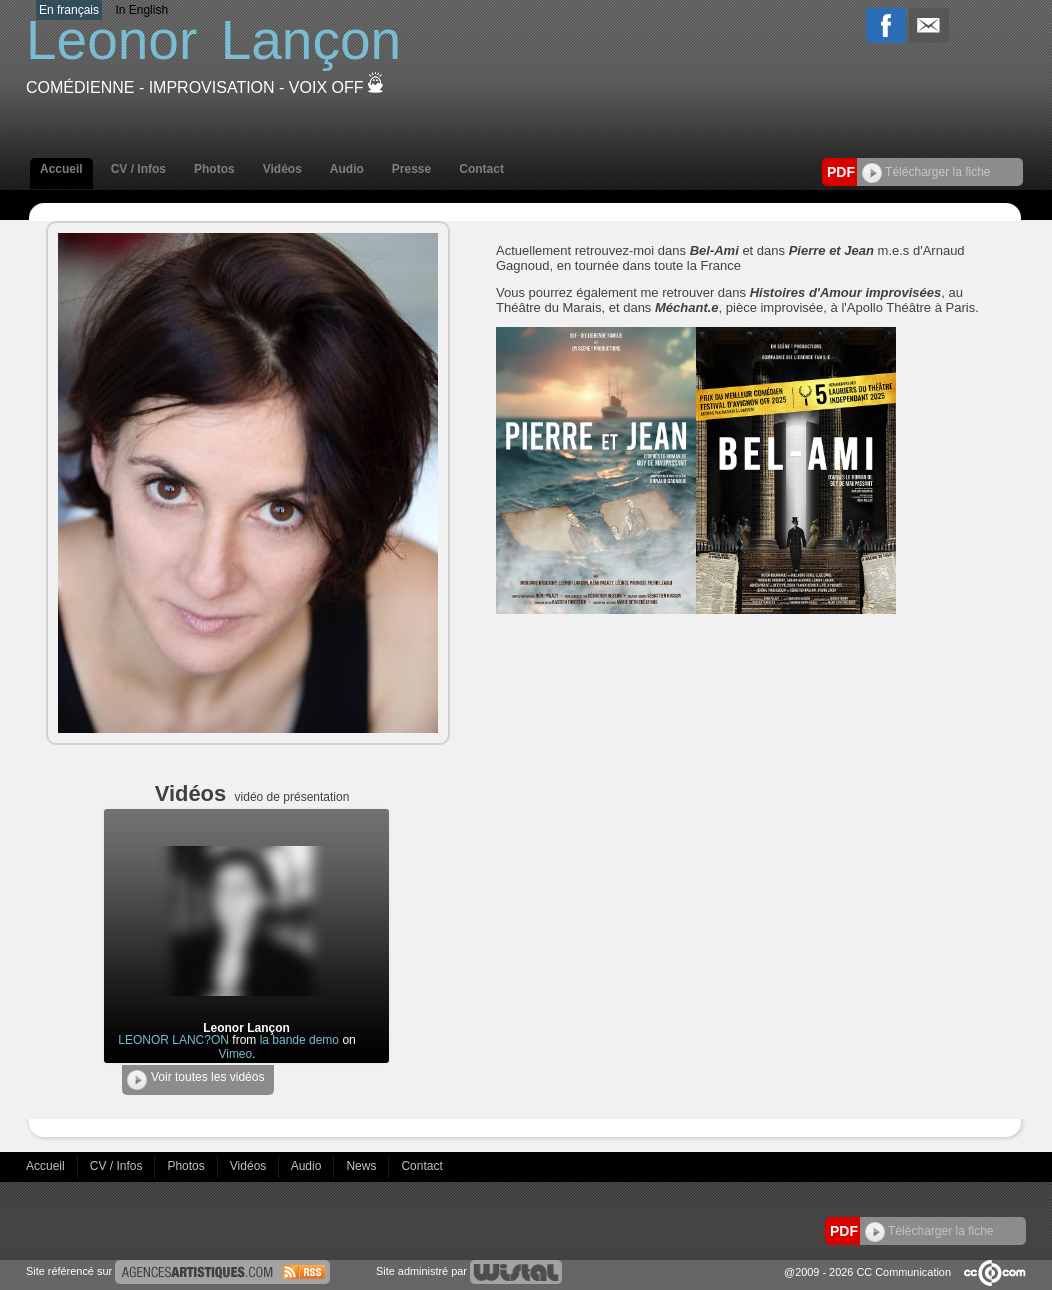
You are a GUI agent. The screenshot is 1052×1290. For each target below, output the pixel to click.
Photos (214, 169)
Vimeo (235, 1054)
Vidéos (282, 169)
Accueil (61, 169)
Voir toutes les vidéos (195, 1080)
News (362, 1166)
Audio (347, 169)
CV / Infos (138, 169)
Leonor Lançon (246, 1028)
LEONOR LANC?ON (173, 1040)
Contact (481, 169)
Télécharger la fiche (926, 172)
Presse (411, 169)
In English (141, 10)
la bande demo (299, 1040)
